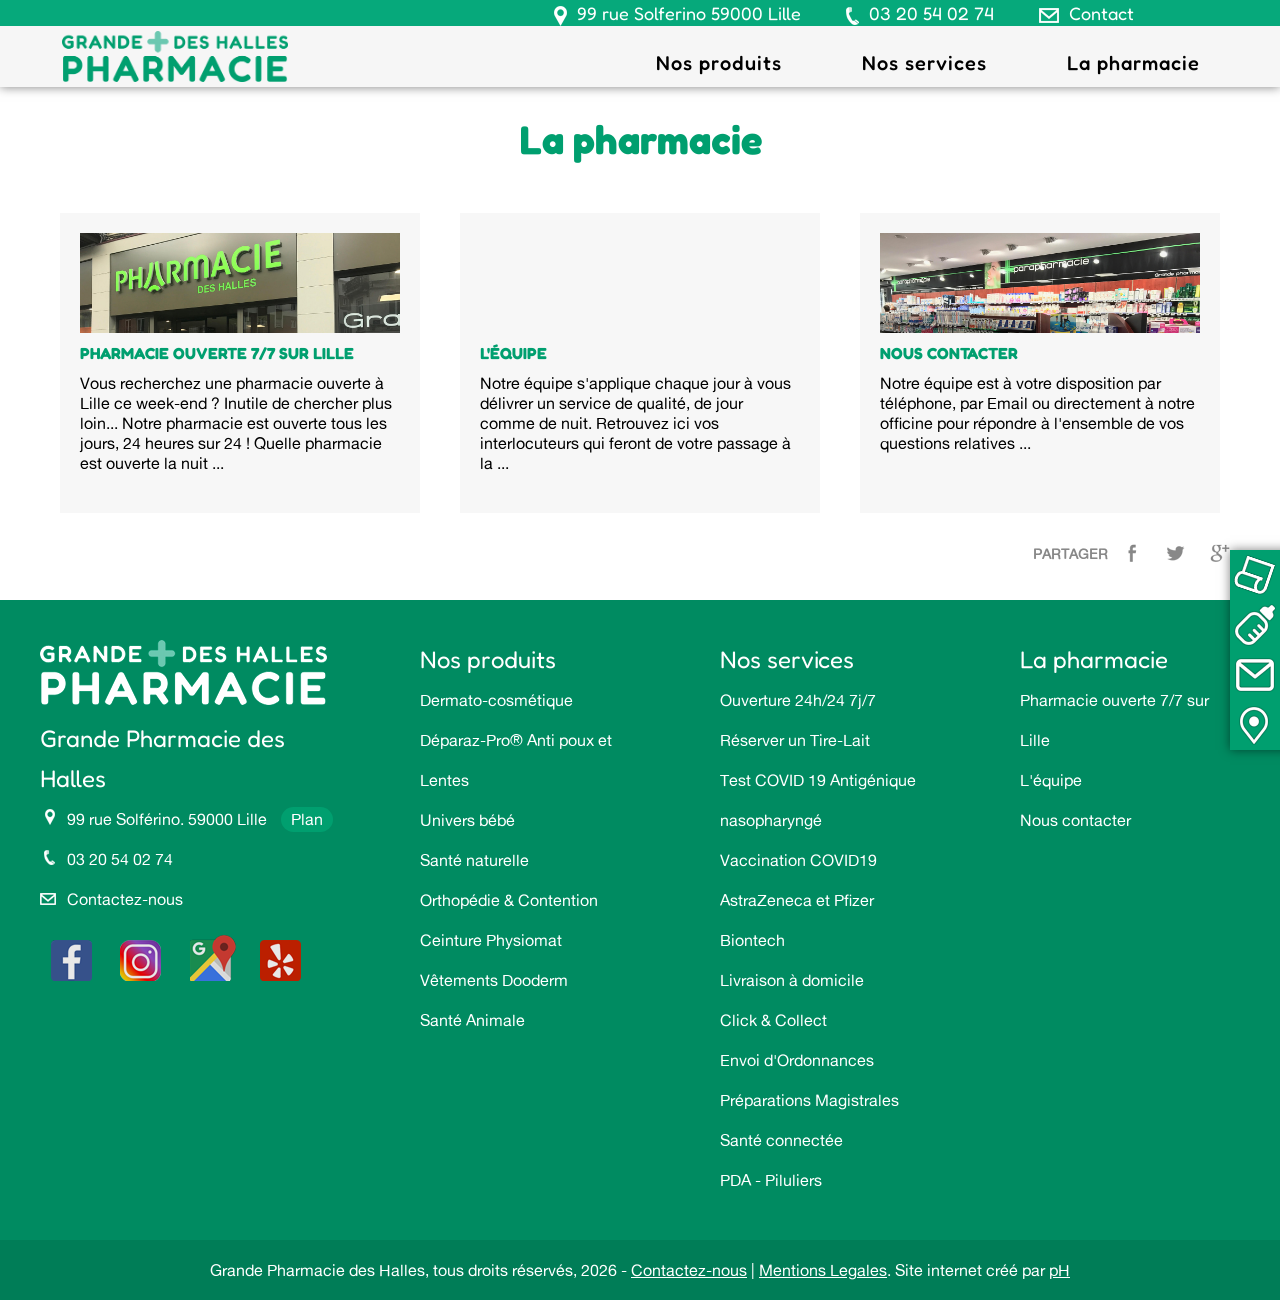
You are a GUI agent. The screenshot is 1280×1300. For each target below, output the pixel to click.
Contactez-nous (125, 899)
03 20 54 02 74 (931, 13)
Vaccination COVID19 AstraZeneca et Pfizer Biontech (798, 900)
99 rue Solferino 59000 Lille (689, 13)
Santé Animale (472, 1020)
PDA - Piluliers (771, 1180)
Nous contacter (1075, 820)
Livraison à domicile (792, 980)
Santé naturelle (474, 860)
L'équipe (1051, 780)
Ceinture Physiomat (491, 940)
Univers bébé (467, 820)
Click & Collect (773, 1020)
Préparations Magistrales (809, 1100)
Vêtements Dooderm (494, 980)
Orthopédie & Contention (509, 900)
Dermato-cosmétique (496, 700)
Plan (307, 819)
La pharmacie (1133, 63)
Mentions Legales (823, 1270)
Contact (1101, 13)
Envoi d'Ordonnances (797, 1060)
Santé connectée (781, 1140)
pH (1059, 1270)
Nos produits (719, 63)
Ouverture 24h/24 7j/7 (798, 700)
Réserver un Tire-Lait (795, 740)
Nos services (924, 63)
